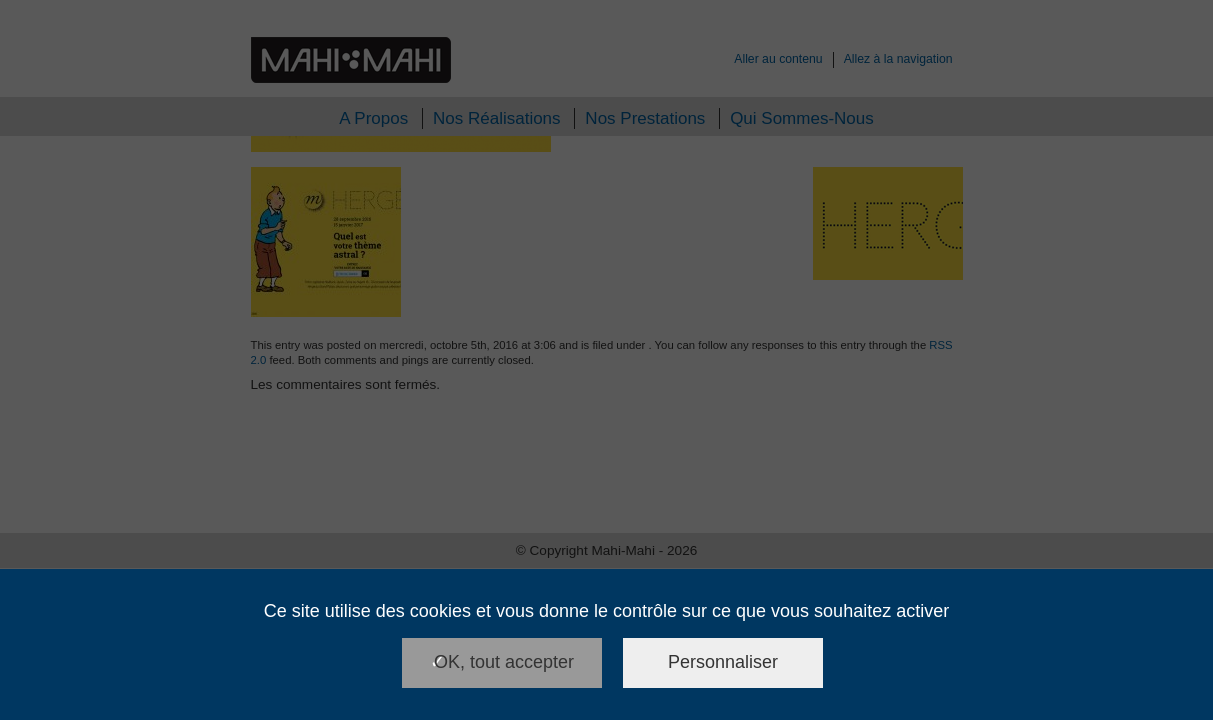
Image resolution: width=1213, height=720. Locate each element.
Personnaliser (723, 662)
